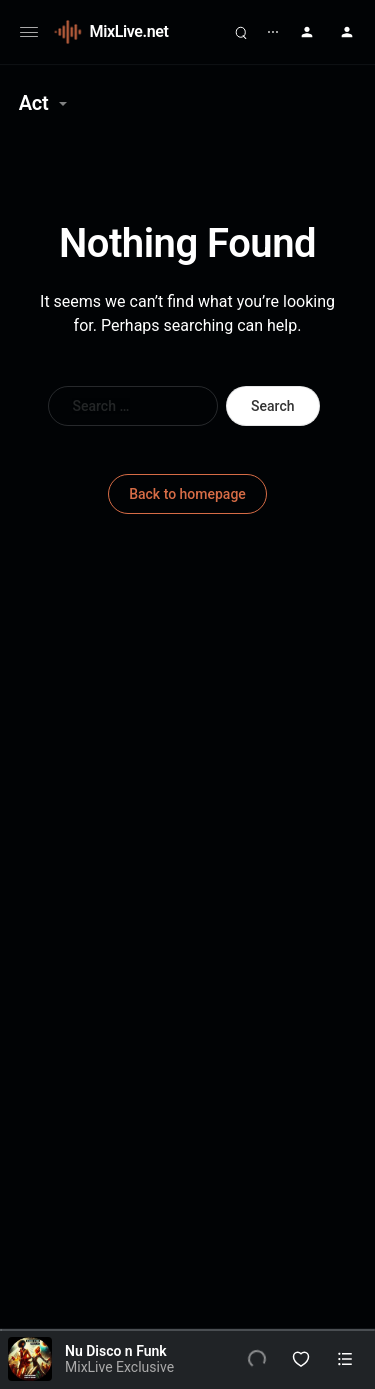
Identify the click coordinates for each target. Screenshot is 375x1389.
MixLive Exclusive (119, 1367)
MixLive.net (129, 31)
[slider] (187, 1330)
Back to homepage (187, 494)
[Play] (257, 1359)
